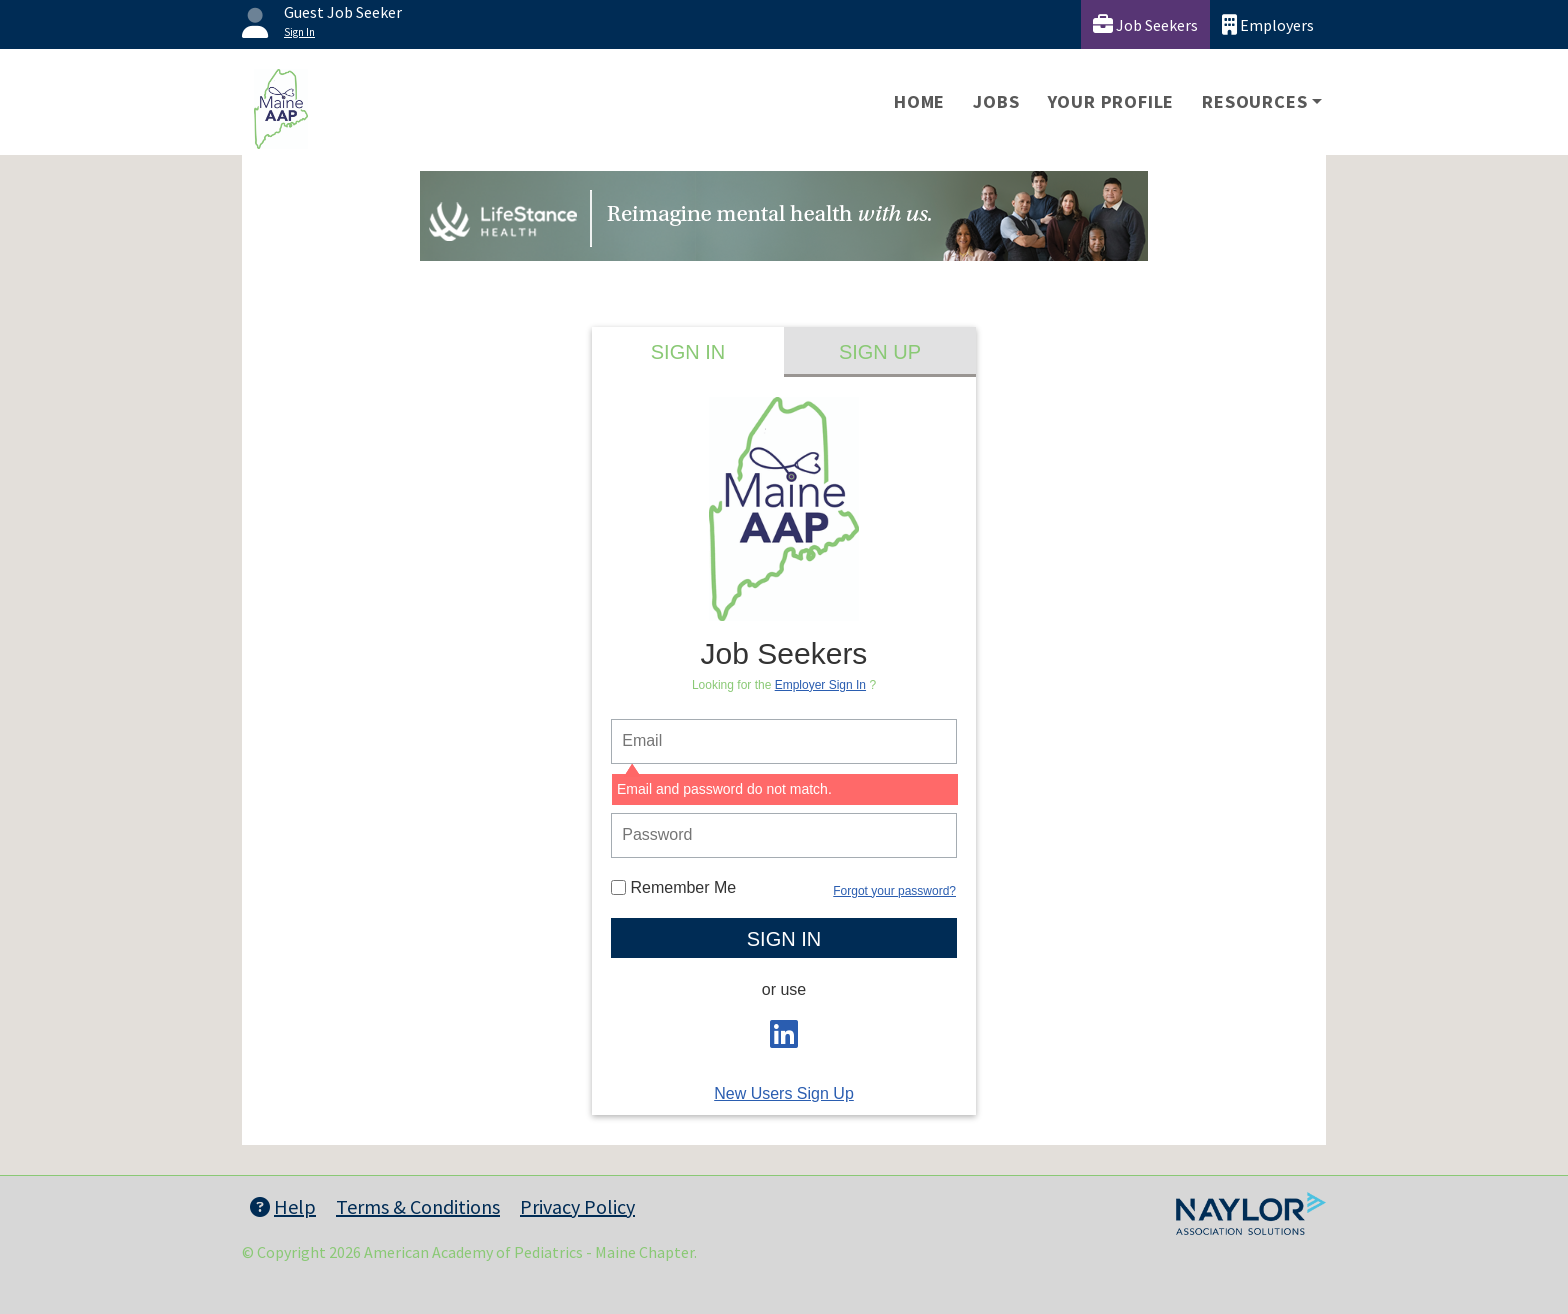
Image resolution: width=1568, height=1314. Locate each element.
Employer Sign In (820, 685)
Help (283, 1206)
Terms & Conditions (418, 1206)
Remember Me (673, 887)
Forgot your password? (894, 891)
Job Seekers (1145, 24)
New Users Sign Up (784, 1093)
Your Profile (1111, 101)
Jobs (996, 101)
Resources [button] (1254, 101)
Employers (1268, 24)
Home (919, 101)
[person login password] (784, 835)
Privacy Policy (577, 1206)
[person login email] (784, 741)
